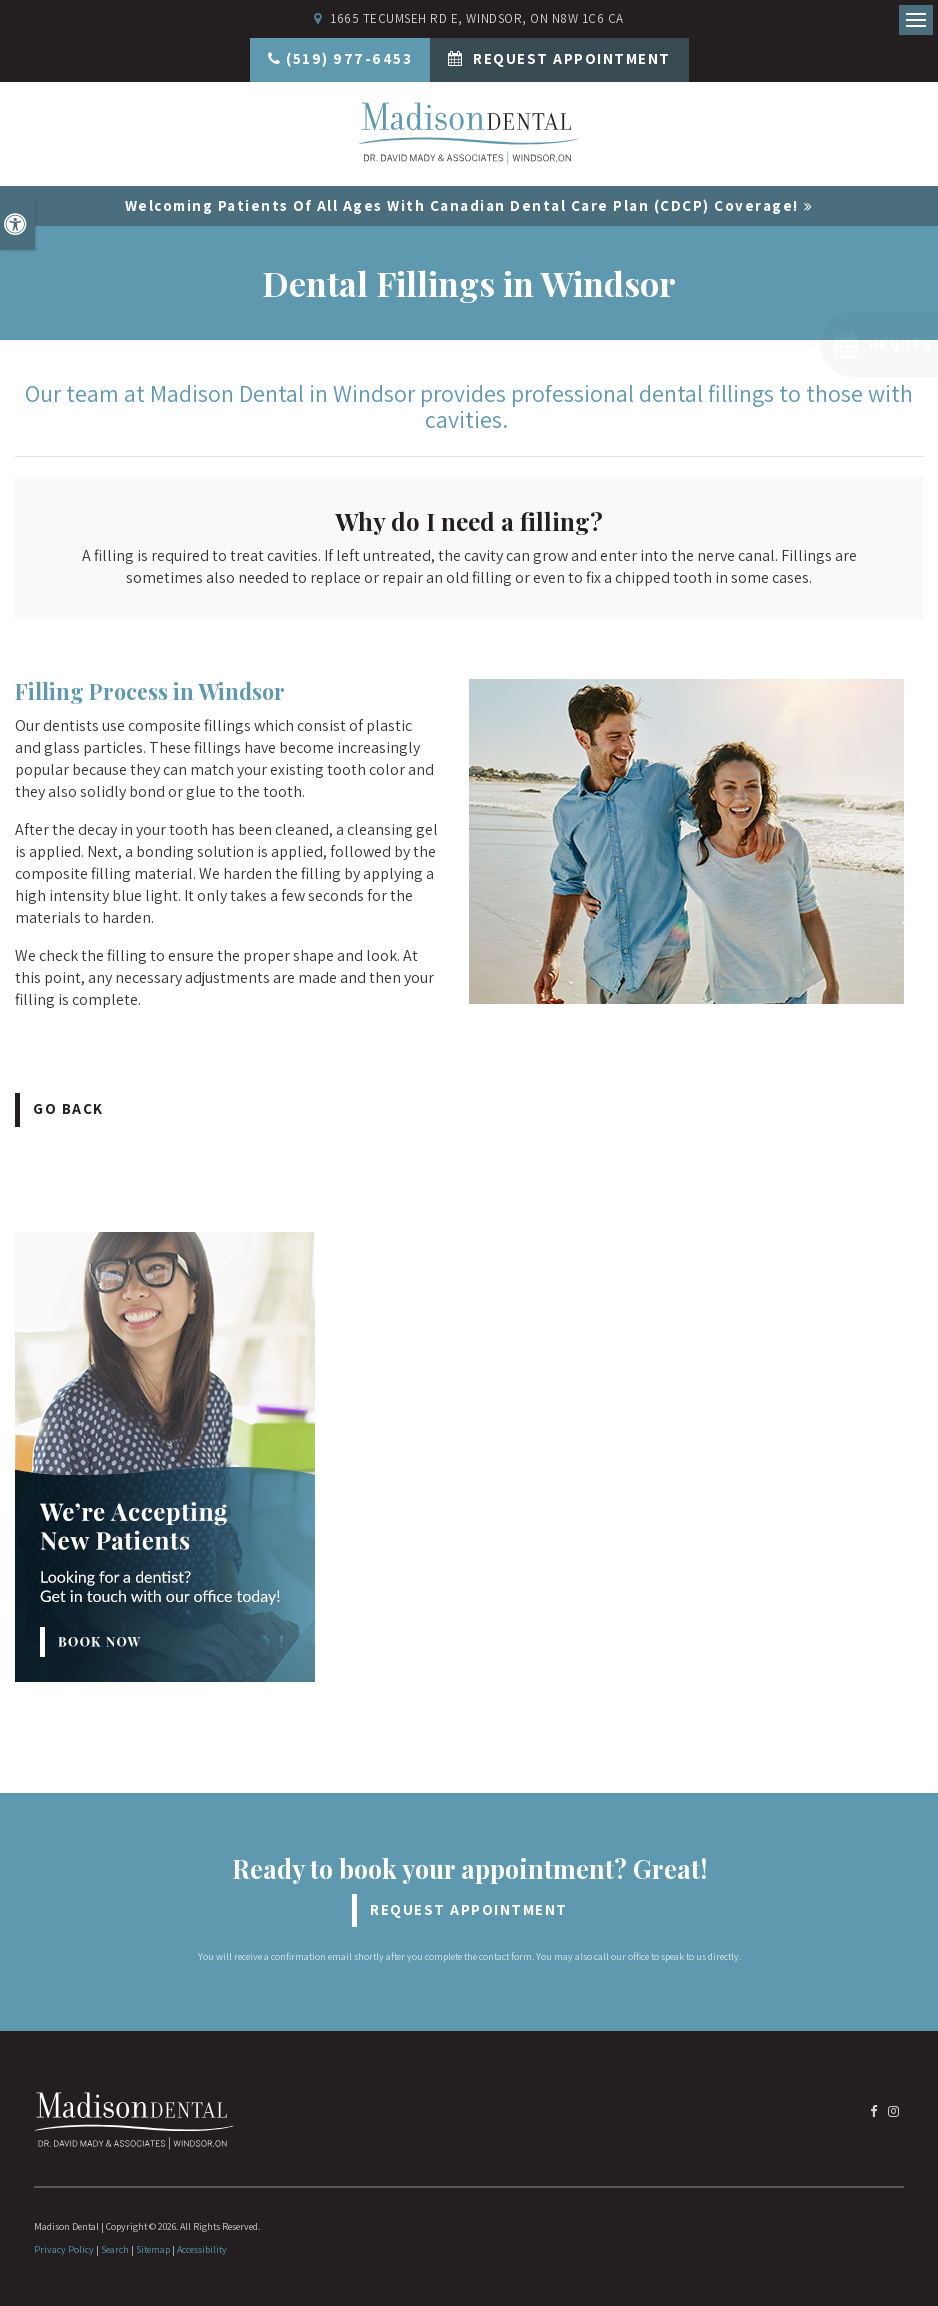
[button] (807, 344)
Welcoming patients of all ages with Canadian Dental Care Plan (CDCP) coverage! (462, 205)
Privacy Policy (64, 2249)
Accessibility (202, 2249)
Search (115, 2249)
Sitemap (153, 2249)
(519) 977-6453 (349, 58)
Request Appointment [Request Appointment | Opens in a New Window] (570, 58)
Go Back (68, 1108)
